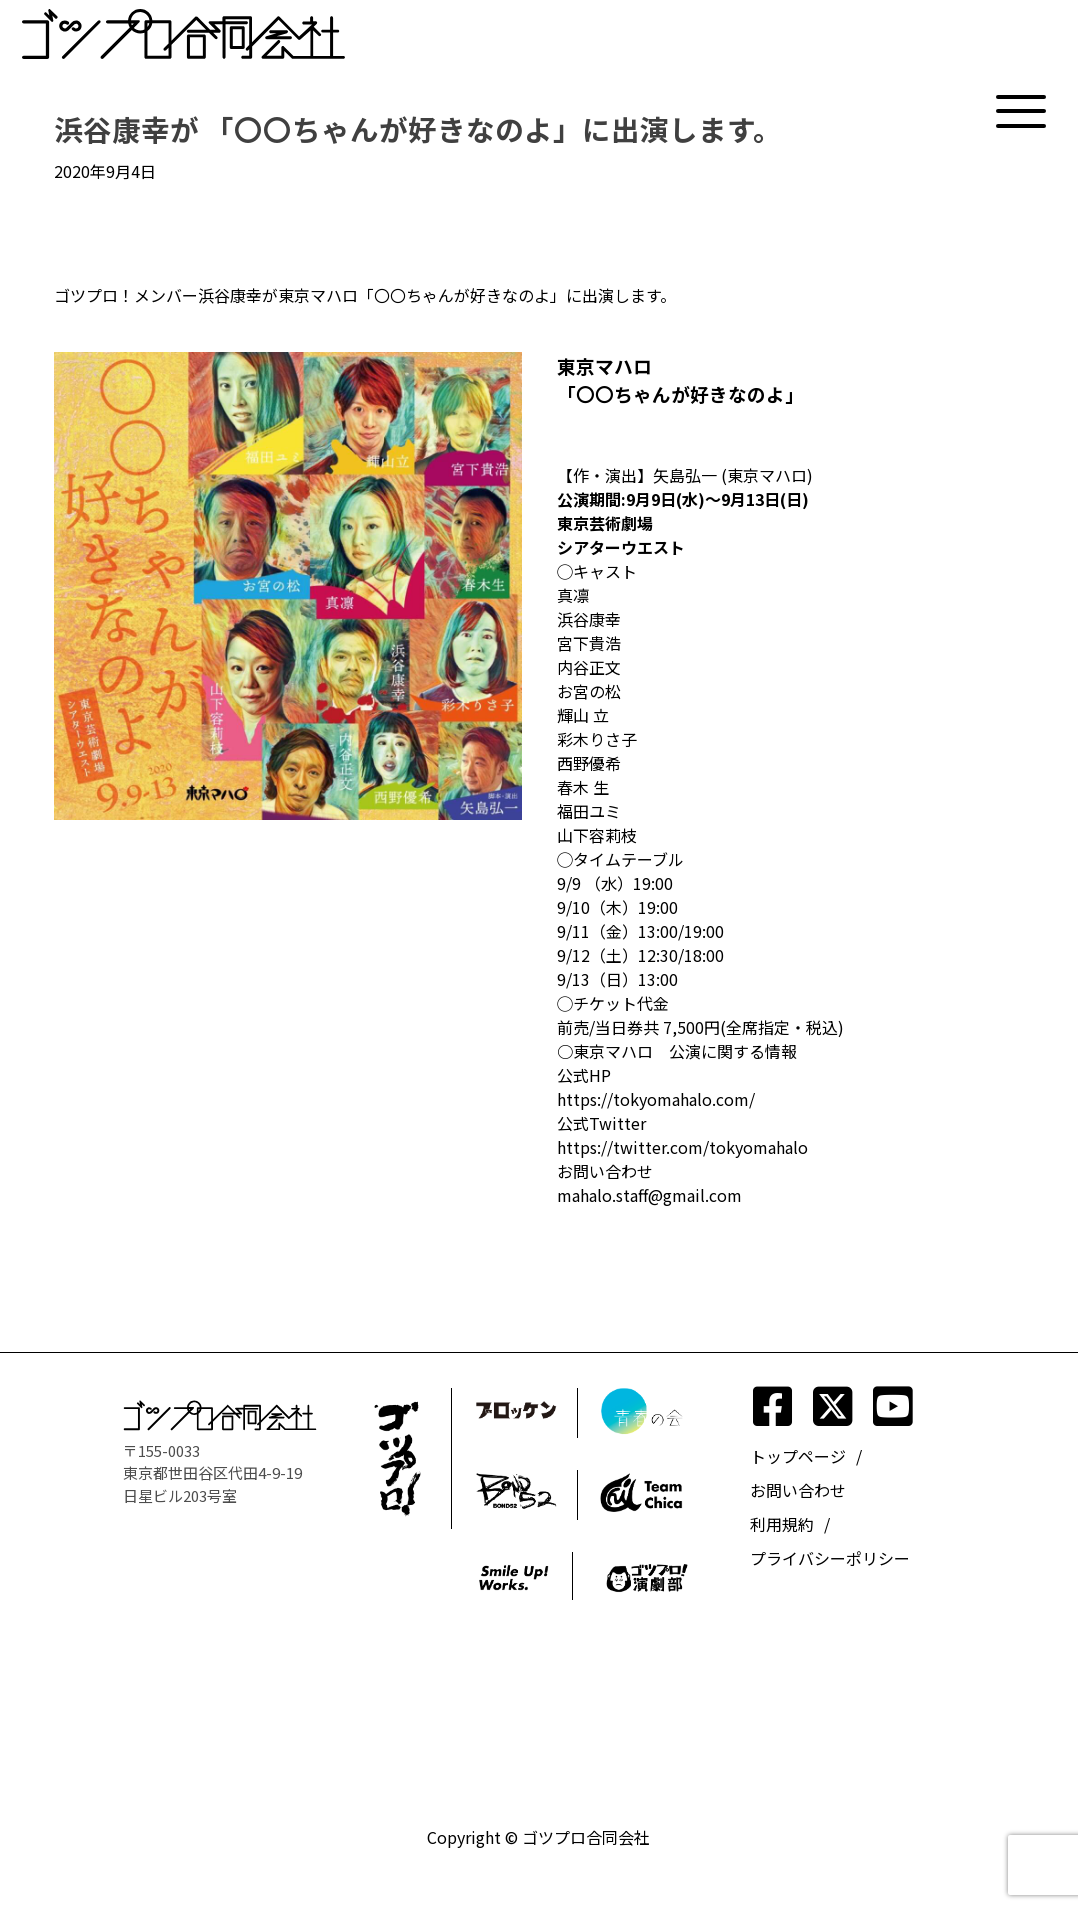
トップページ (798, 1456)
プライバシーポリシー (830, 1558)
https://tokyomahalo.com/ (656, 1099)
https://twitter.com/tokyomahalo (682, 1147)
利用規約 (782, 1524)
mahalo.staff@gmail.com (649, 1195)
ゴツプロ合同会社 (586, 1837)
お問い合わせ (798, 1490)
